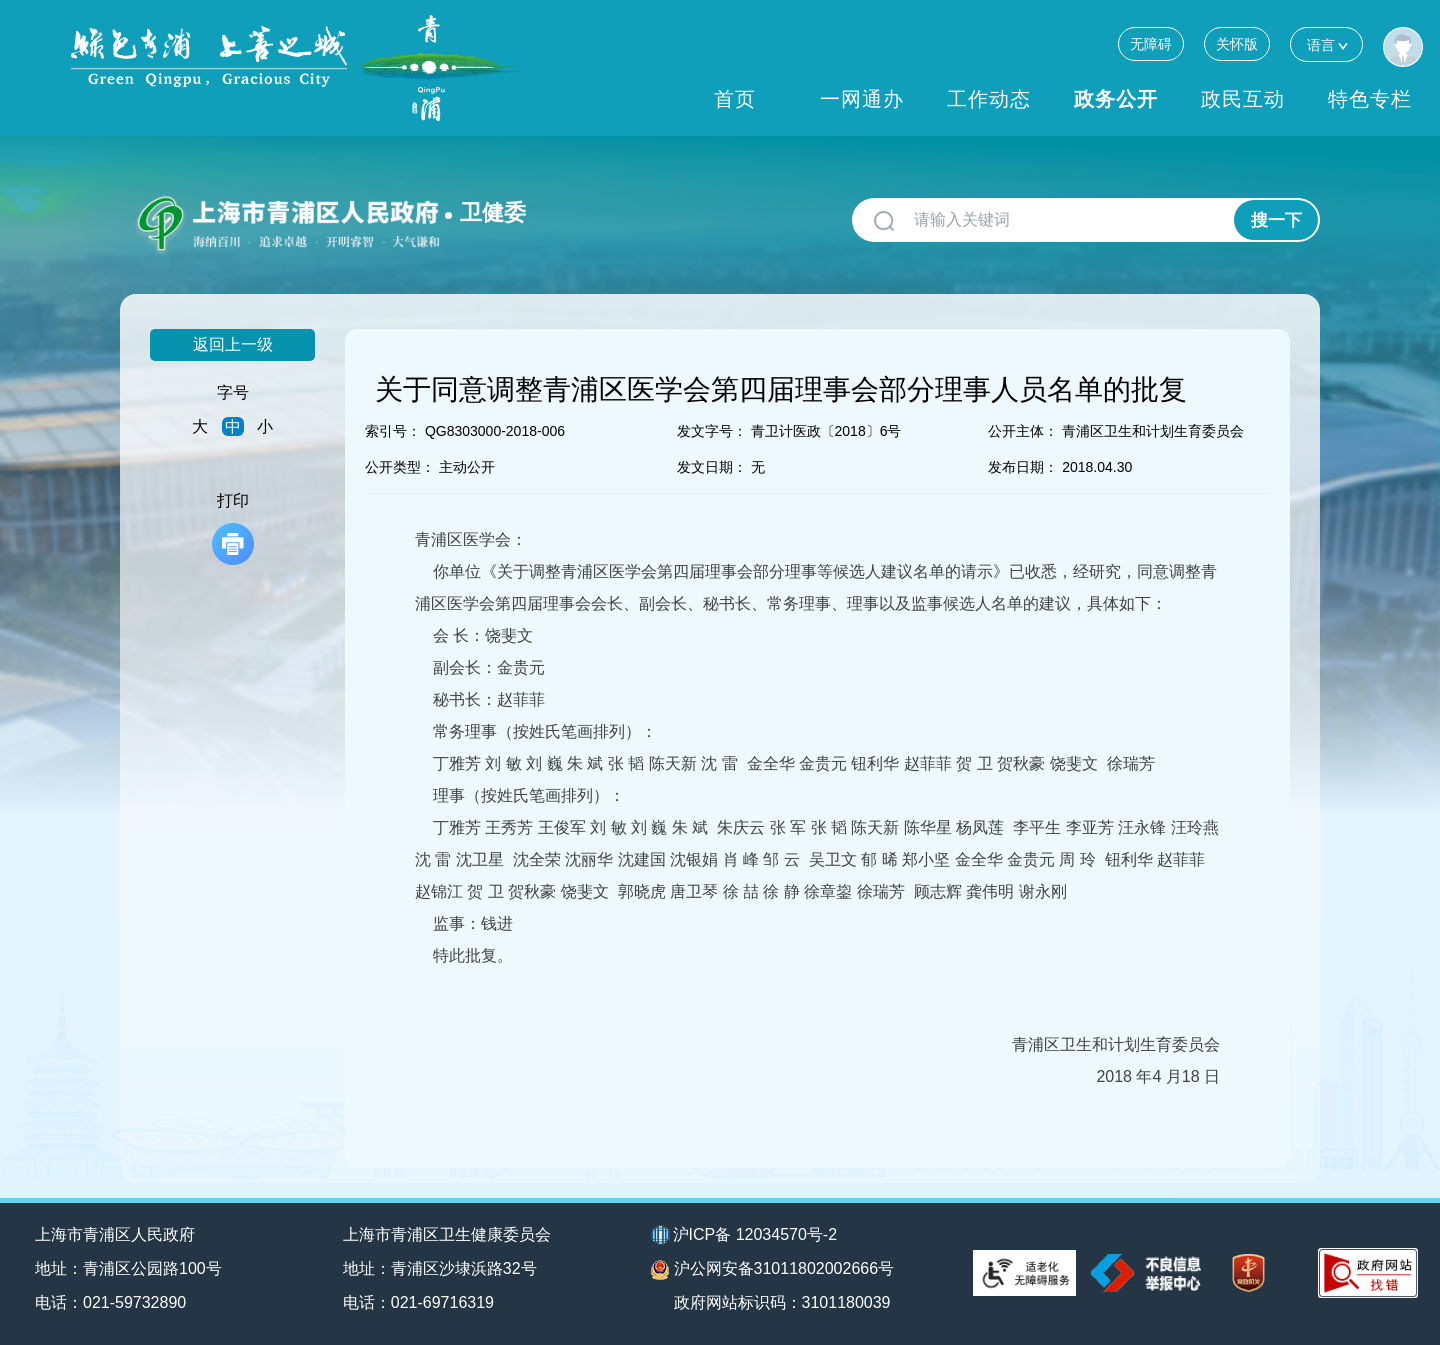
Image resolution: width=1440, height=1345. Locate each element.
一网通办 (862, 99)
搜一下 (1276, 220)
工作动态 (989, 99)
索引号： (393, 431)
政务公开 (1116, 99)
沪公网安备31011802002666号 (773, 1270)
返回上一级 (233, 344)
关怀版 (1237, 44)
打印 (233, 528)
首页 (735, 99)
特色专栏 (1370, 99)
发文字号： (712, 431)
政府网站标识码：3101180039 (782, 1302)
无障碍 (1151, 44)
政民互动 (1243, 99)
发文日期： (712, 467)
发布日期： (1023, 467)
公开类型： (400, 467)
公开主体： (1023, 431)
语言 (1326, 44)
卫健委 (493, 212)
